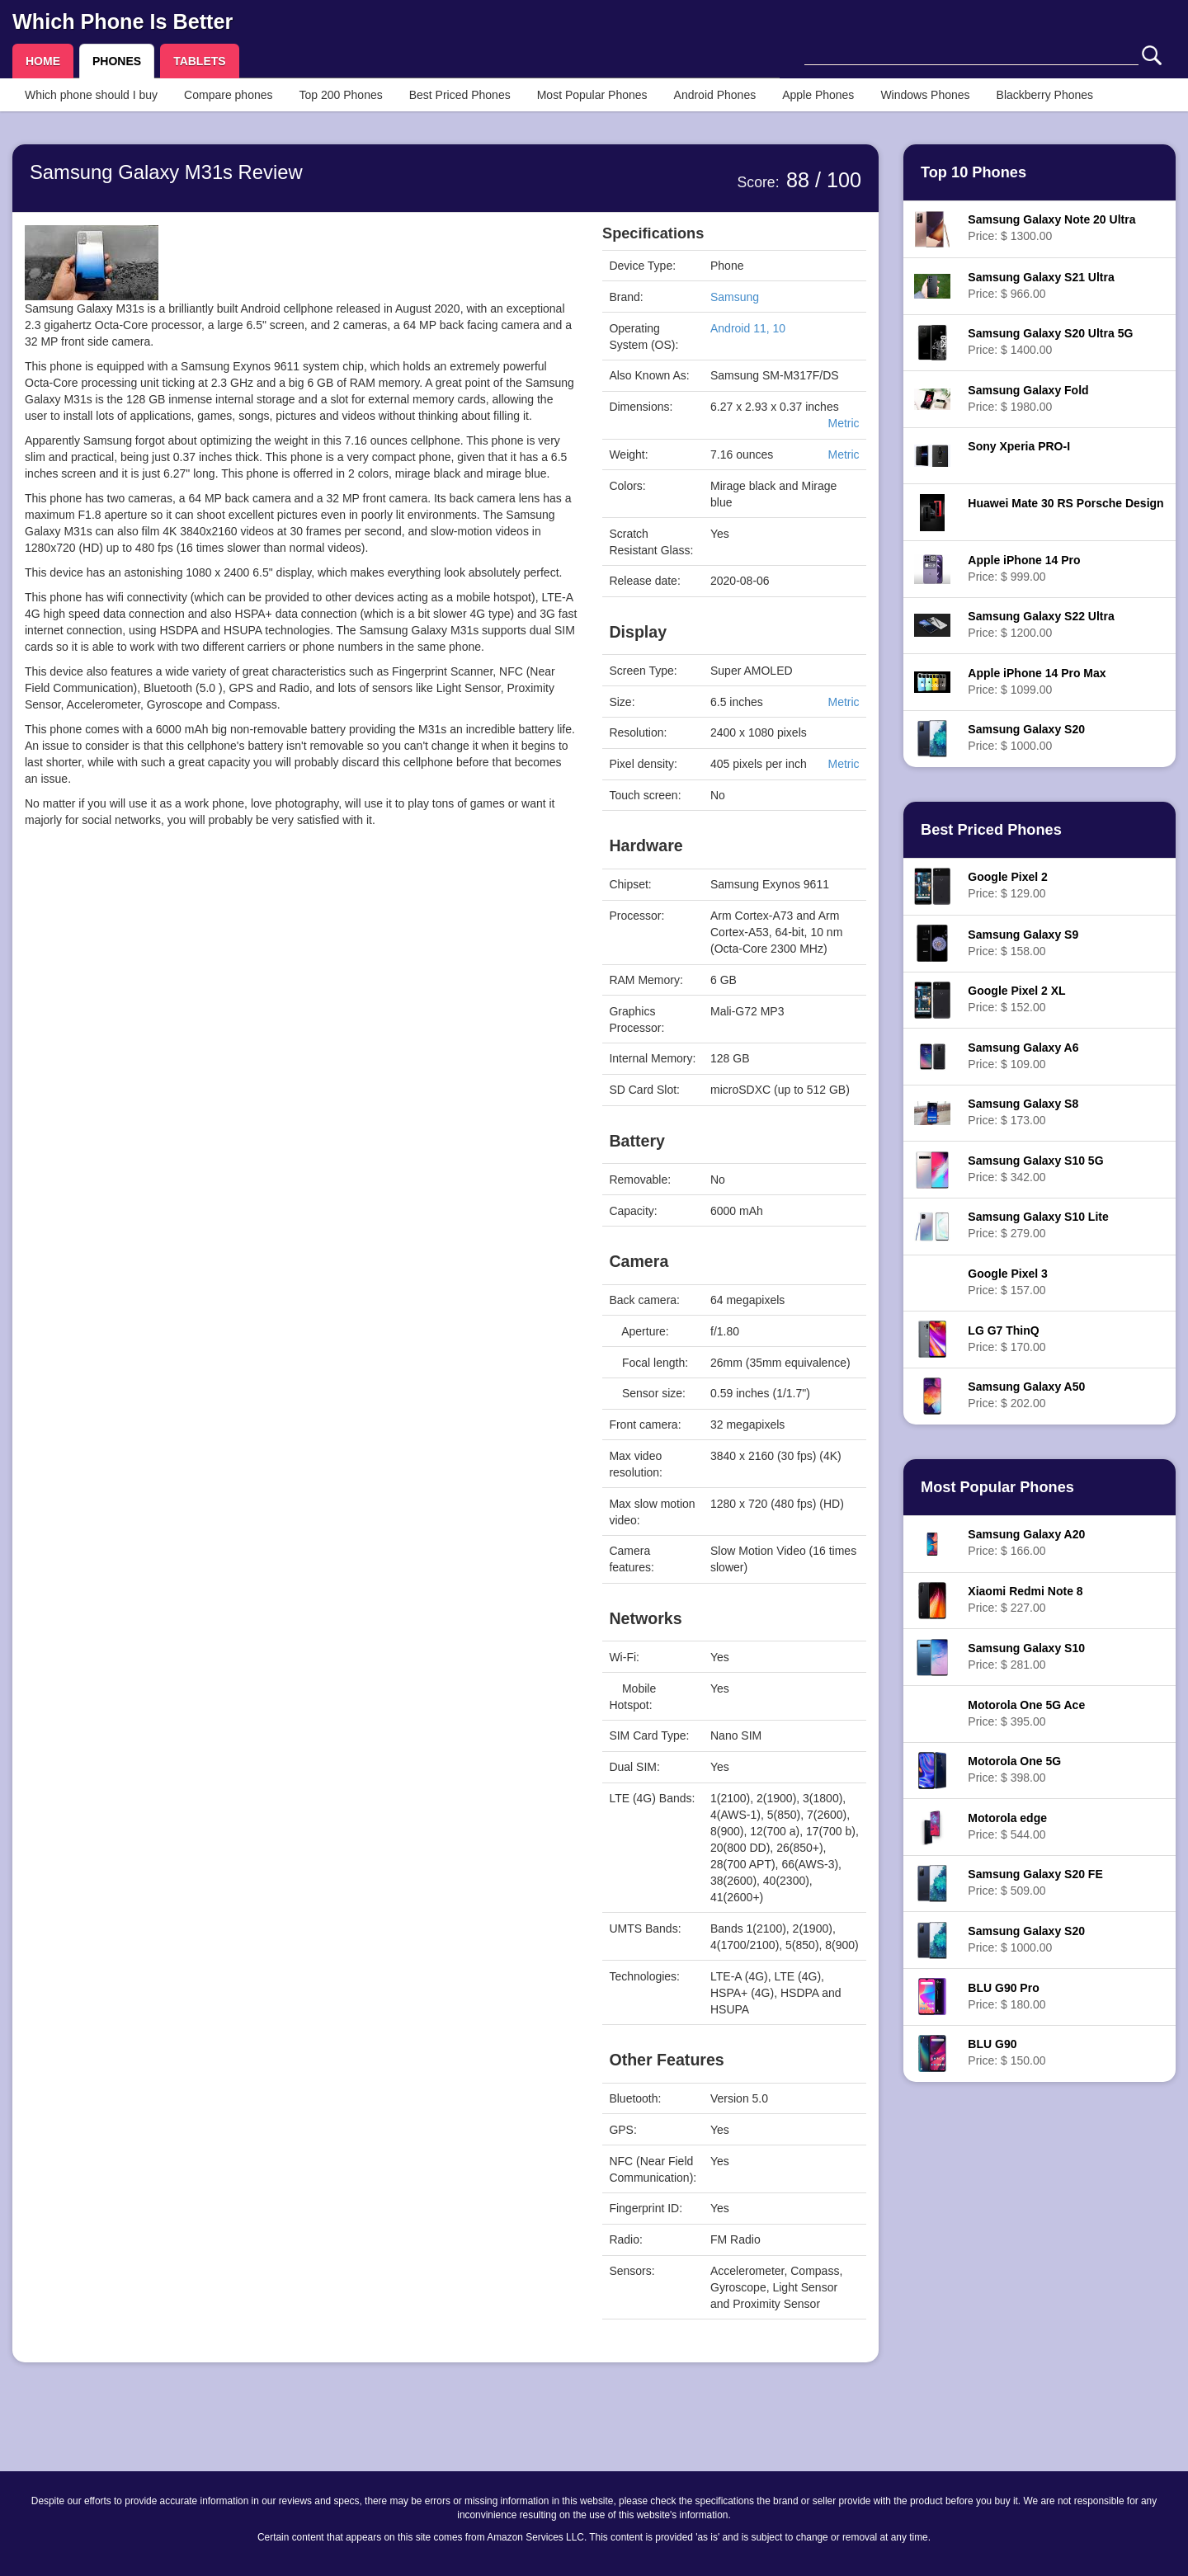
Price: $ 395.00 (1026, 1713)
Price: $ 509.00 (1035, 1882)
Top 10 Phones (973, 172)
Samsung (734, 297)
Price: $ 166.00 (1026, 1542)
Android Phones (715, 94)
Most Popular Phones (592, 94)
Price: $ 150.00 (1006, 2052)
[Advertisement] (301, 1001)
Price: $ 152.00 (1016, 999)
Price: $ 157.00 (1007, 1282)
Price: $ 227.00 (1025, 1599)
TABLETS (199, 61)
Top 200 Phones (341, 94)
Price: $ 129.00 (1007, 885)
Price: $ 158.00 (1023, 943)
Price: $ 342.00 (1035, 1169)
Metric (843, 423)
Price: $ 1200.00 (1041, 624)
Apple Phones (818, 94)
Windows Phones (924, 94)
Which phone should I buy (91, 94)
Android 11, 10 (747, 328)
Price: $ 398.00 (1014, 1769)
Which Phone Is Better (122, 21)
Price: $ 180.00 (1006, 1996)
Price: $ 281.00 (1026, 1656)
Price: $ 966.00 (1041, 285)
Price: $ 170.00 (1006, 1339)
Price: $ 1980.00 (1028, 398)
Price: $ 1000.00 (1026, 737)
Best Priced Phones (460, 94)
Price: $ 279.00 (1038, 1225)
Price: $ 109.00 (1023, 1056)
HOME (43, 61)
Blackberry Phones (1045, 94)
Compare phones (228, 94)
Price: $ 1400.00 (1050, 341)
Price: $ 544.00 (1007, 1826)
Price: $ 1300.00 (1051, 228)
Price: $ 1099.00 (1037, 681)
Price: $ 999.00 (1024, 568)
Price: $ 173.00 (1023, 1112)
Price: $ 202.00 (1026, 1395)
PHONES (116, 61)
